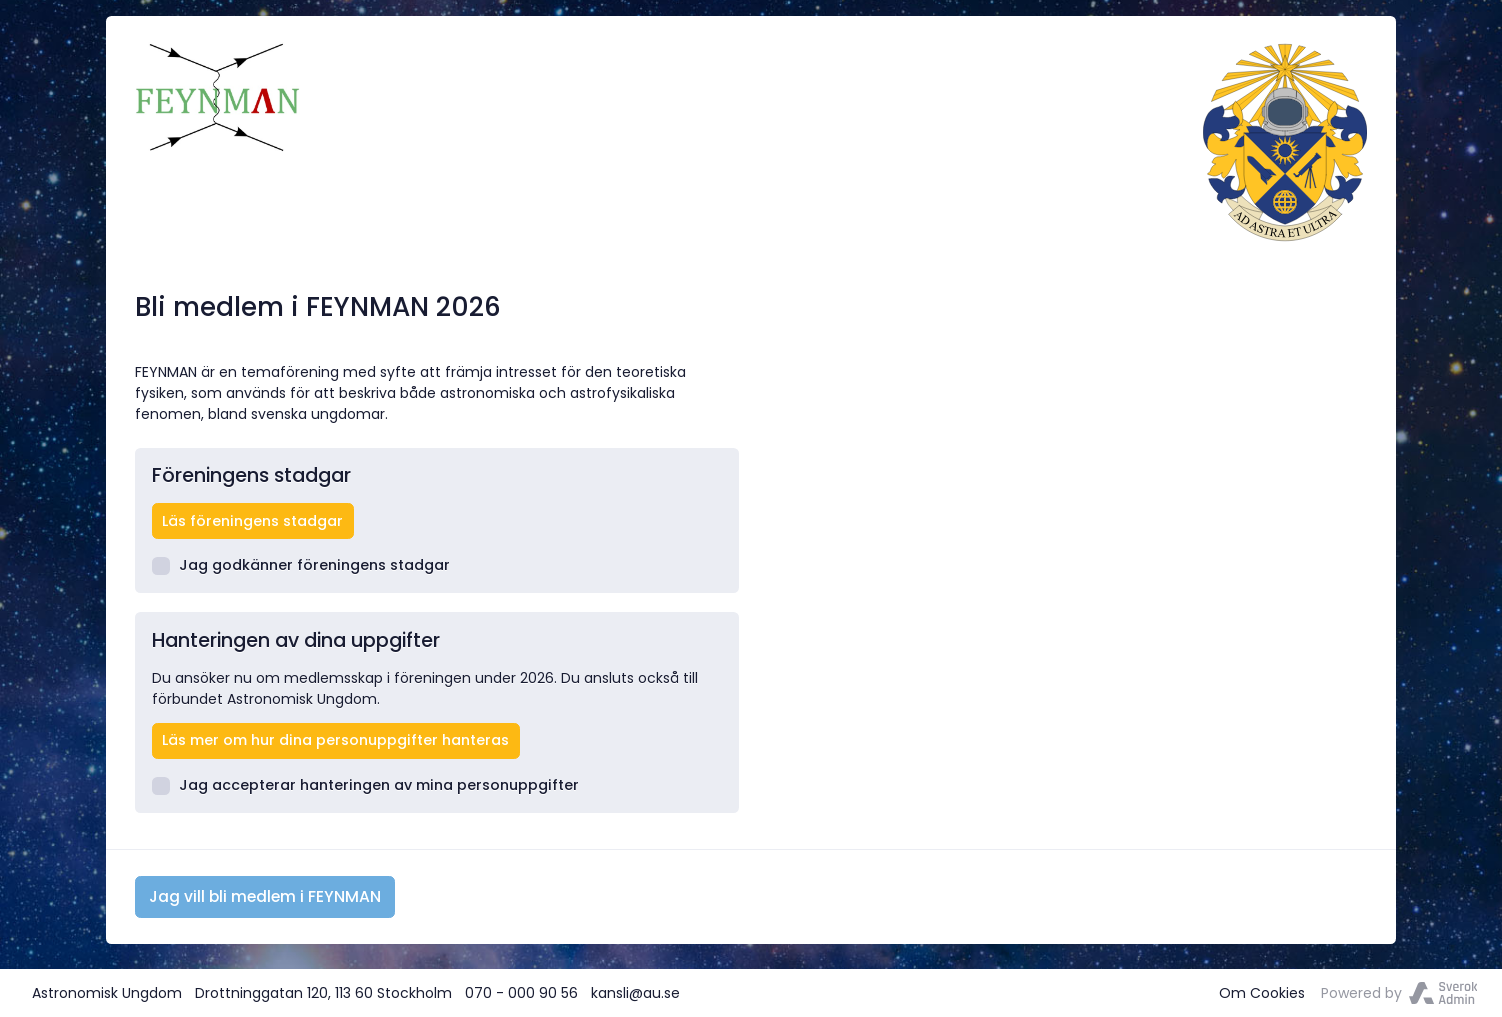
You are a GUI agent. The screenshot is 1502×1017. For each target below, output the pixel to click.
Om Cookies (1262, 993)
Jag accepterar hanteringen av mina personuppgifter (366, 785)
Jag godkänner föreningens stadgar (301, 565)
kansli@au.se (635, 993)
